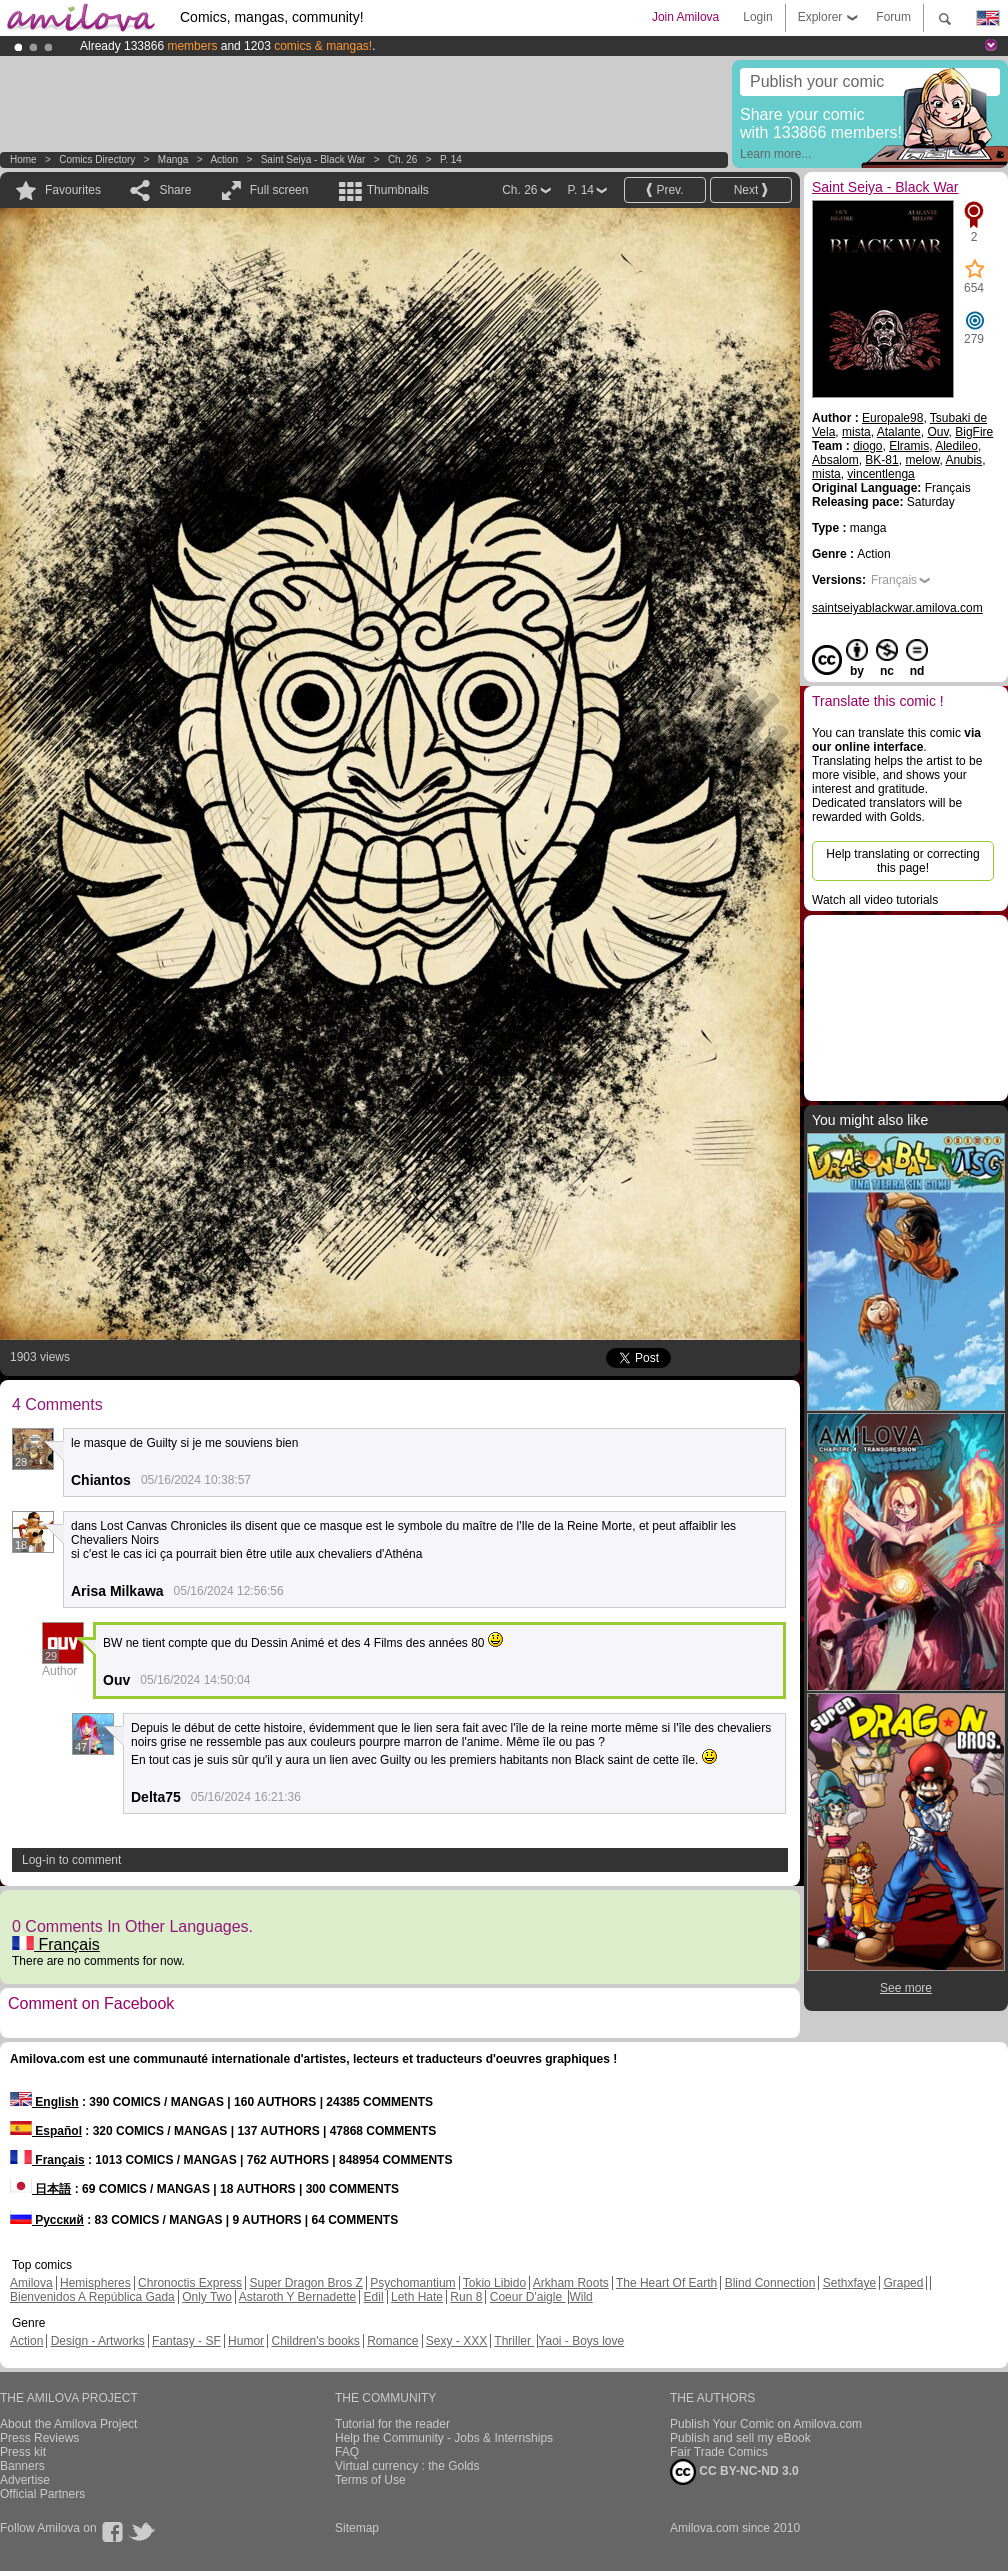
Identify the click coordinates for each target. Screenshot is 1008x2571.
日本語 (40, 2189)
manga (173, 159)
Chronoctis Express (190, 2283)
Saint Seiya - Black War (313, 159)
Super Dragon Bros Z (305, 2283)
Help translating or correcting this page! (902, 861)
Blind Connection (770, 2283)
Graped (903, 2283)
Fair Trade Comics (719, 2452)
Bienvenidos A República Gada (92, 2297)
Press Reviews (39, 2438)
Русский (47, 2220)
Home (23, 159)
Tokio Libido (494, 2283)
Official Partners (42, 2494)
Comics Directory (97, 159)
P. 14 (451, 159)
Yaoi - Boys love (581, 2341)
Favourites (73, 190)
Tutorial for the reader (392, 2424)
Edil (374, 2297)
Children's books (315, 2341)
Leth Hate (417, 2297)
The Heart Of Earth (666, 2283)
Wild (580, 2297)
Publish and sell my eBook (740, 2438)
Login (757, 17)
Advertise (25, 2480)
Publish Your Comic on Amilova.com (766, 2424)
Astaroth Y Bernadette (298, 2297)
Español (46, 2131)
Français (56, 1944)
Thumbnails (398, 190)
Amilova (31, 2283)
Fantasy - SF (186, 2341)
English (44, 2102)
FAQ (347, 2452)
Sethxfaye (849, 2283)
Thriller (514, 2341)
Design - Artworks (98, 2341)
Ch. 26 (402, 159)
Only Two (207, 2297)
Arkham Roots (571, 2283)
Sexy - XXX (456, 2341)
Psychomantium (412, 2283)
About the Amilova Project (68, 2424)
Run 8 (466, 2297)
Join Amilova (685, 17)
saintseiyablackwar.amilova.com (897, 608)
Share (175, 190)
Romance (392, 2341)
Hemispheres (95, 2283)
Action (224, 159)
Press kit (23, 2452)
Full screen (279, 190)
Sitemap (357, 2528)
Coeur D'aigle (528, 2297)
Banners (22, 2466)
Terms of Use (370, 2480)
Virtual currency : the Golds (407, 2466)
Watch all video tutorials (875, 900)
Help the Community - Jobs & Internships (444, 2438)
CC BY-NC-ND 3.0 (734, 2472)
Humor (246, 2341)
